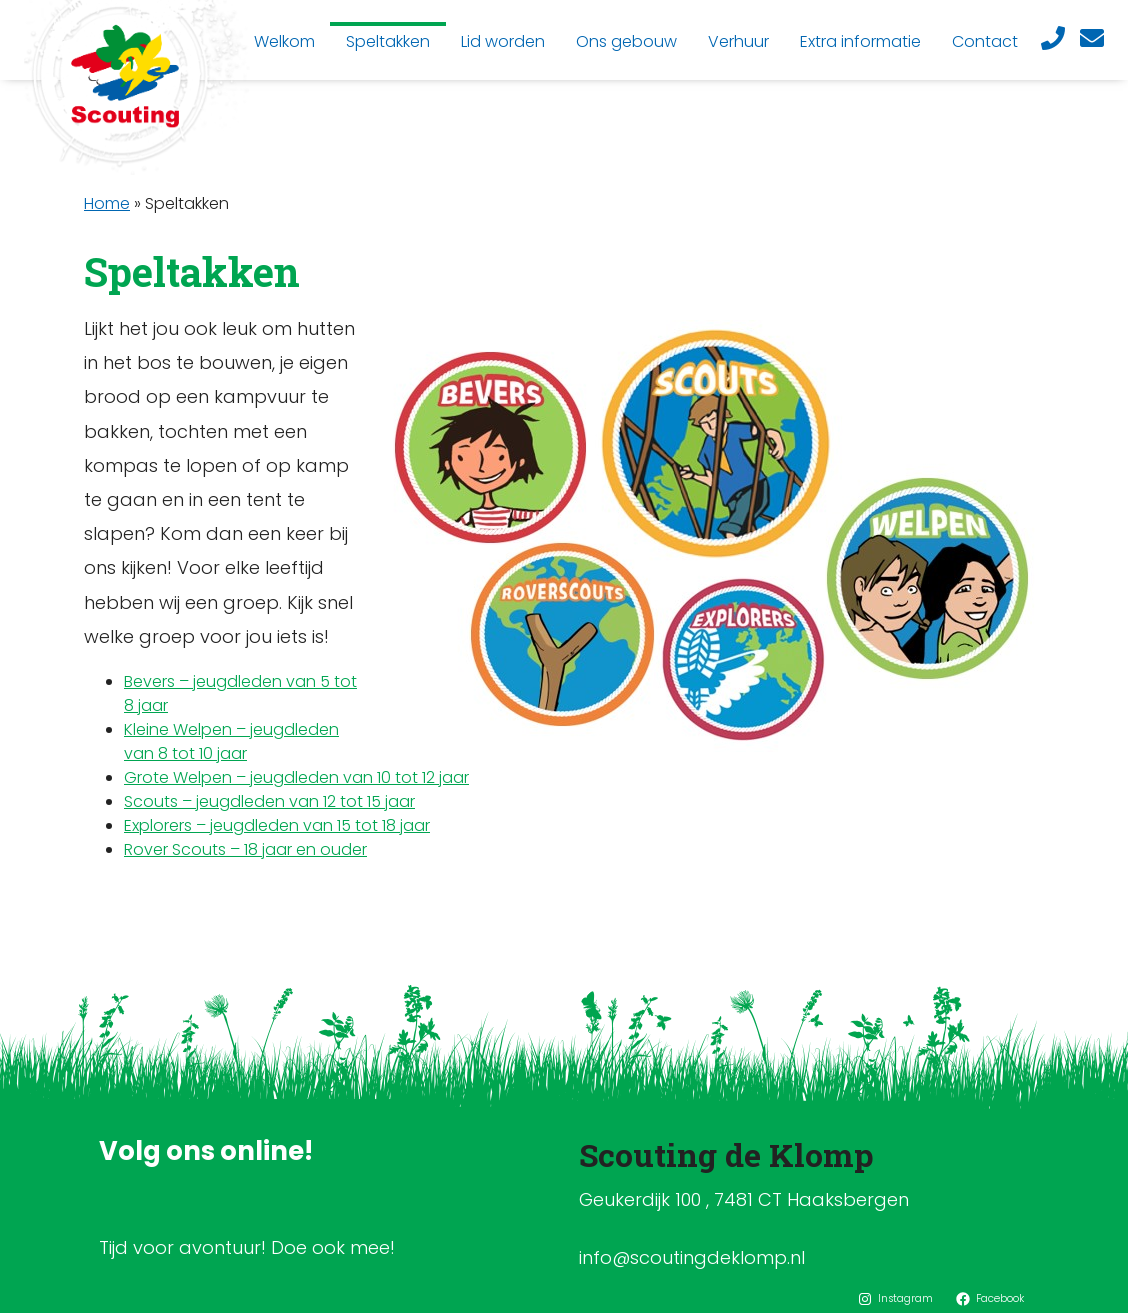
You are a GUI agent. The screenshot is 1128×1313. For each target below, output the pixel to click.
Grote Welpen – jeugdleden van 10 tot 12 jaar (296, 777)
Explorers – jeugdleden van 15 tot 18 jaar (277, 825)
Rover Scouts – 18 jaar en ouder (245, 849)
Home (107, 203)
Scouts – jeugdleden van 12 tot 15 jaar (269, 801)
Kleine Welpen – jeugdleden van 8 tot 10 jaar (231, 741)
